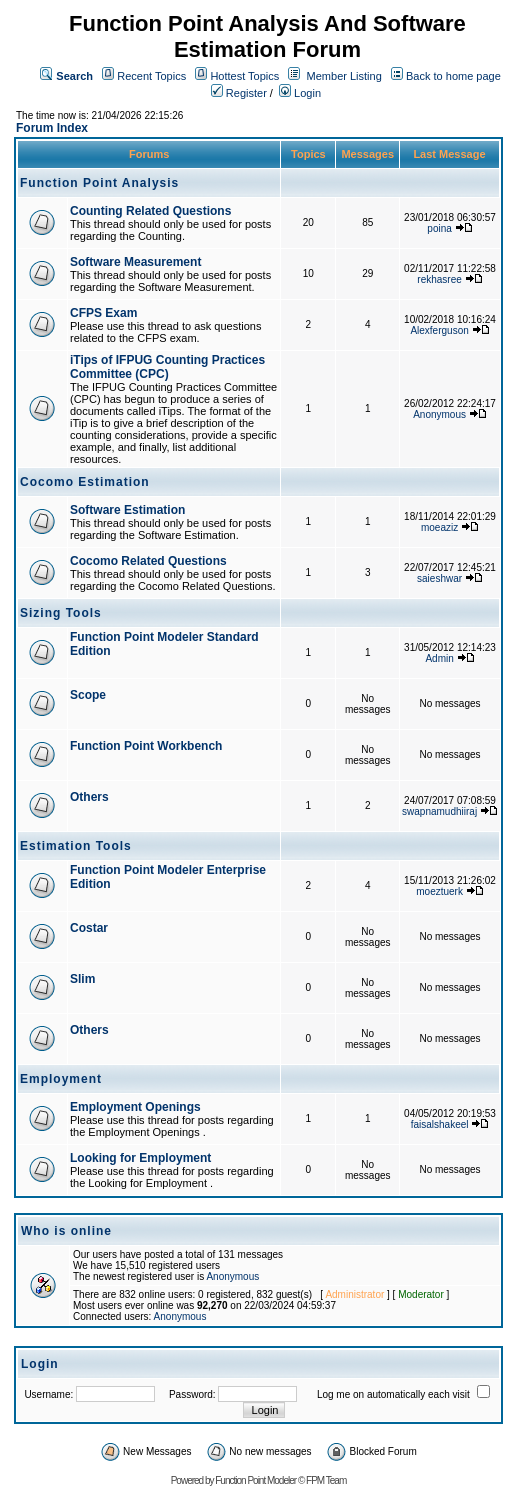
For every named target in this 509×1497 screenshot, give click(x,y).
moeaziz (439, 527)
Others (89, 797)
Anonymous (439, 414)
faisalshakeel (440, 1124)
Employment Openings (135, 1107)
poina (439, 228)
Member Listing (344, 76)
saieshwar (439, 578)
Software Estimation (127, 510)
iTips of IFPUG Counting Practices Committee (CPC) (167, 367)
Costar (89, 928)
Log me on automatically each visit (393, 1394)
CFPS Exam (103, 313)
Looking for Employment (140, 1158)
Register (239, 93)
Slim (82, 979)
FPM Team (326, 1480)
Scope (88, 695)
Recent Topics (151, 76)
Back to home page (453, 76)
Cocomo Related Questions (148, 561)
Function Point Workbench (146, 746)
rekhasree (439, 279)
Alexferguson (439, 330)
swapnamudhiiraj (439, 811)
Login (300, 93)
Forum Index (52, 128)
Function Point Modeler (255, 1480)
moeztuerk (439, 891)
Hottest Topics (244, 76)
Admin (439, 658)
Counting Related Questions (150, 211)
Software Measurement (135, 262)
